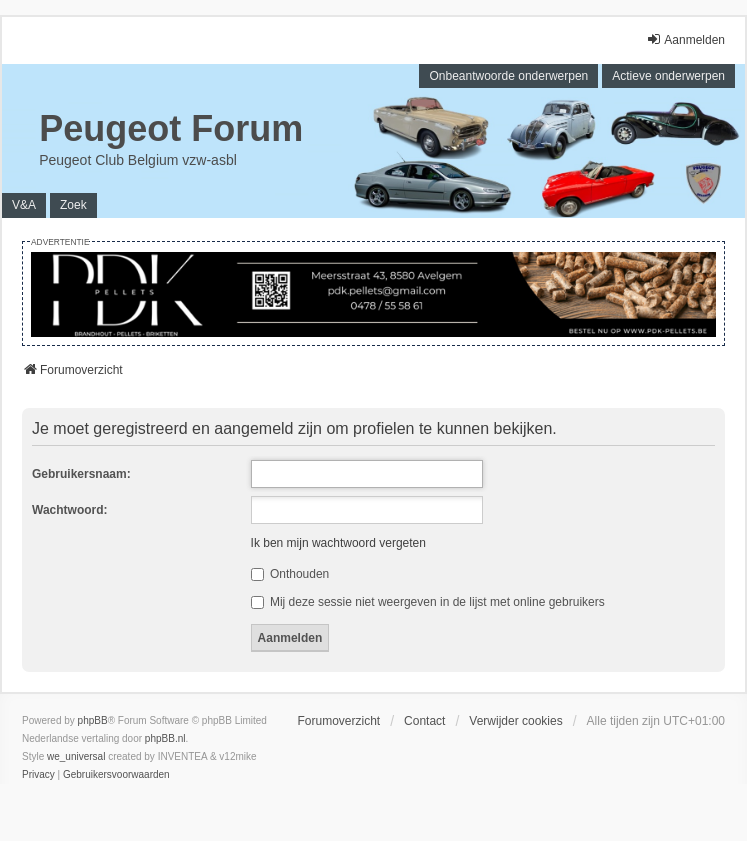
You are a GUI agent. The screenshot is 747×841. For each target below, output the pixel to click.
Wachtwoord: (70, 510)
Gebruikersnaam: (81, 474)
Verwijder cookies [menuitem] (515, 721)
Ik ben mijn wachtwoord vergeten (338, 543)
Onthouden (290, 574)
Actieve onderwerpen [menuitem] (668, 76)
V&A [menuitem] (24, 205)
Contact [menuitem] (424, 721)
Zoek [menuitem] (73, 205)
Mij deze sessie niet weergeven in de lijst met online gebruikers (428, 602)
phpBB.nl (165, 738)
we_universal (76, 756)
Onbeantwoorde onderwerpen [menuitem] (508, 76)
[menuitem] (38, 775)
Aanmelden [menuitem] (685, 39)
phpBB (93, 720)
